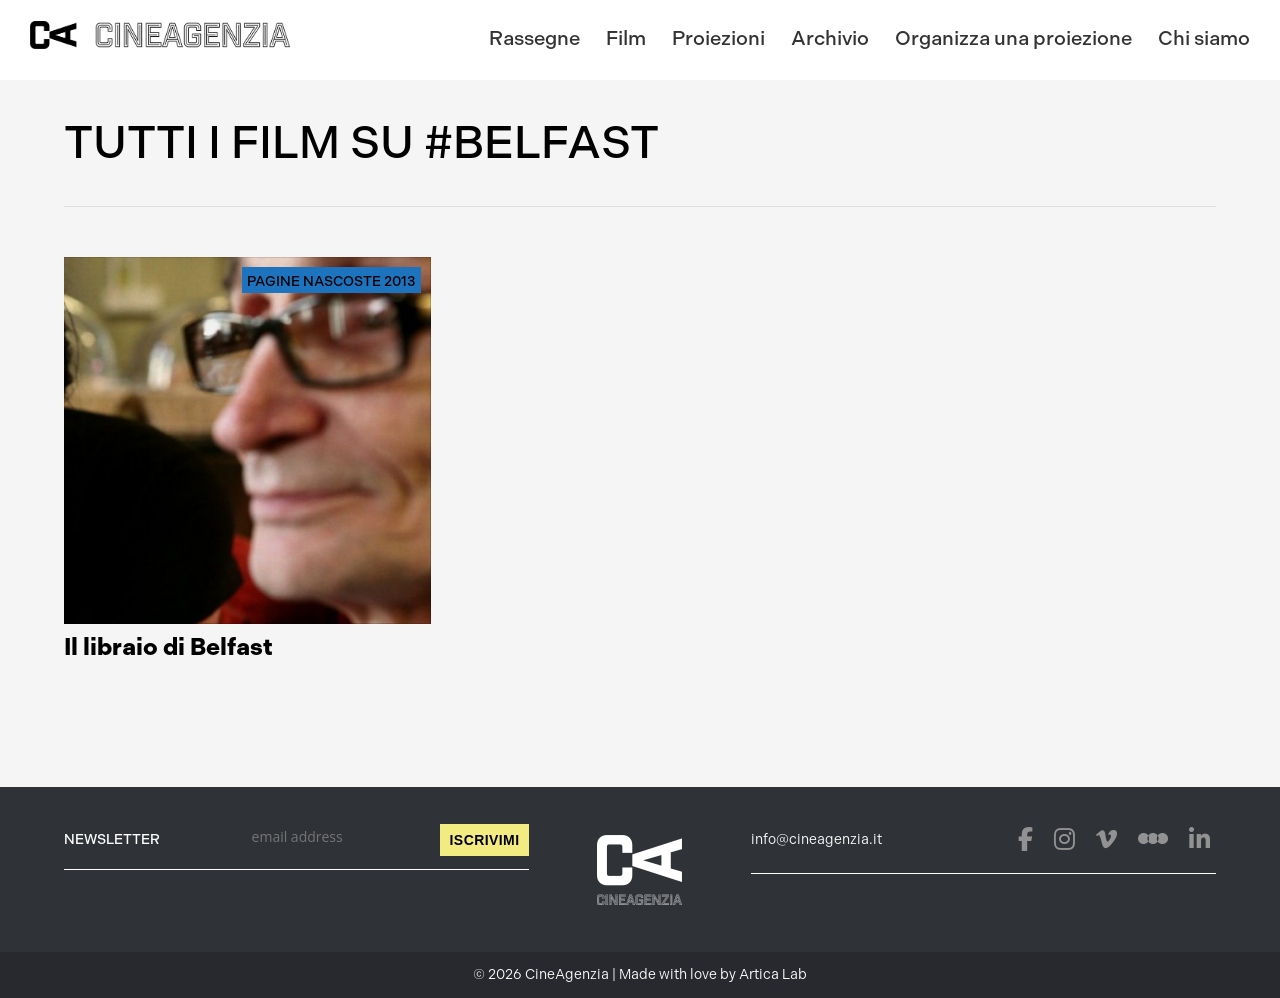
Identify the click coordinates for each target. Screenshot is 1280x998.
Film (626, 38)
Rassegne (534, 38)
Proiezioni (718, 38)
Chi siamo (1204, 38)
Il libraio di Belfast (168, 646)
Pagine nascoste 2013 (331, 281)
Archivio (830, 38)
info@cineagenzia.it (816, 839)
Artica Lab (773, 974)
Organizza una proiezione (1013, 38)
